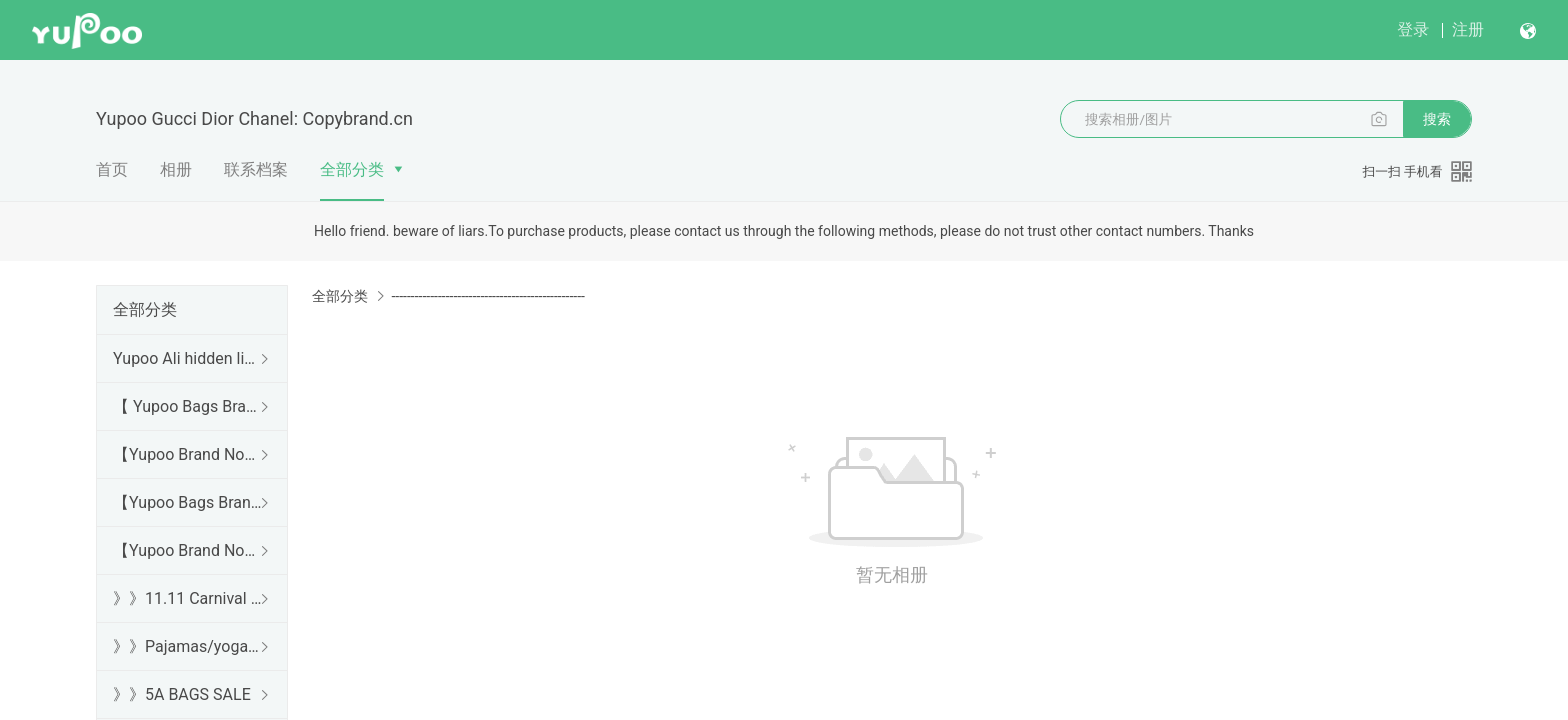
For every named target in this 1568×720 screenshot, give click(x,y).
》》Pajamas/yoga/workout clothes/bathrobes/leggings (188, 646)
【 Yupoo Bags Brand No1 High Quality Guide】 (188, 406)
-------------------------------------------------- (487, 296)
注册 (1468, 29)
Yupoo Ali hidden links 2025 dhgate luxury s (188, 358)
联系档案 (256, 169)
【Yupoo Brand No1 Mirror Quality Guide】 (188, 550)
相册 (176, 169)
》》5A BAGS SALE (182, 694)
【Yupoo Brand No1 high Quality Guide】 (188, 454)
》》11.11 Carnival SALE (188, 598)
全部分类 (352, 169)
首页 (112, 169)
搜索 (1437, 119)
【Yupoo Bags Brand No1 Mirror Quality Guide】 (188, 502)
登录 (1413, 29)
